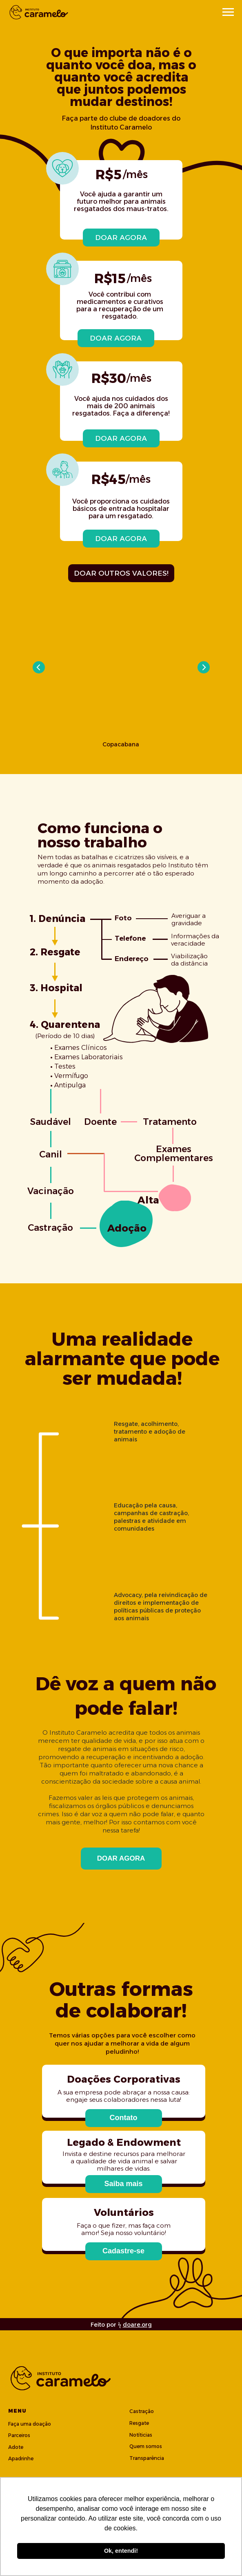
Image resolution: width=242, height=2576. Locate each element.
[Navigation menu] (228, 12)
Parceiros (19, 2435)
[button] (123, 2118)
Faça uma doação (29, 2424)
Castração (141, 2411)
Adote (15, 2447)
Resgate (139, 2423)
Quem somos (145, 2446)
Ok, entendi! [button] (121, 2550)
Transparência (146, 2458)
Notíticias (140, 2435)
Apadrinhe (20, 2458)
